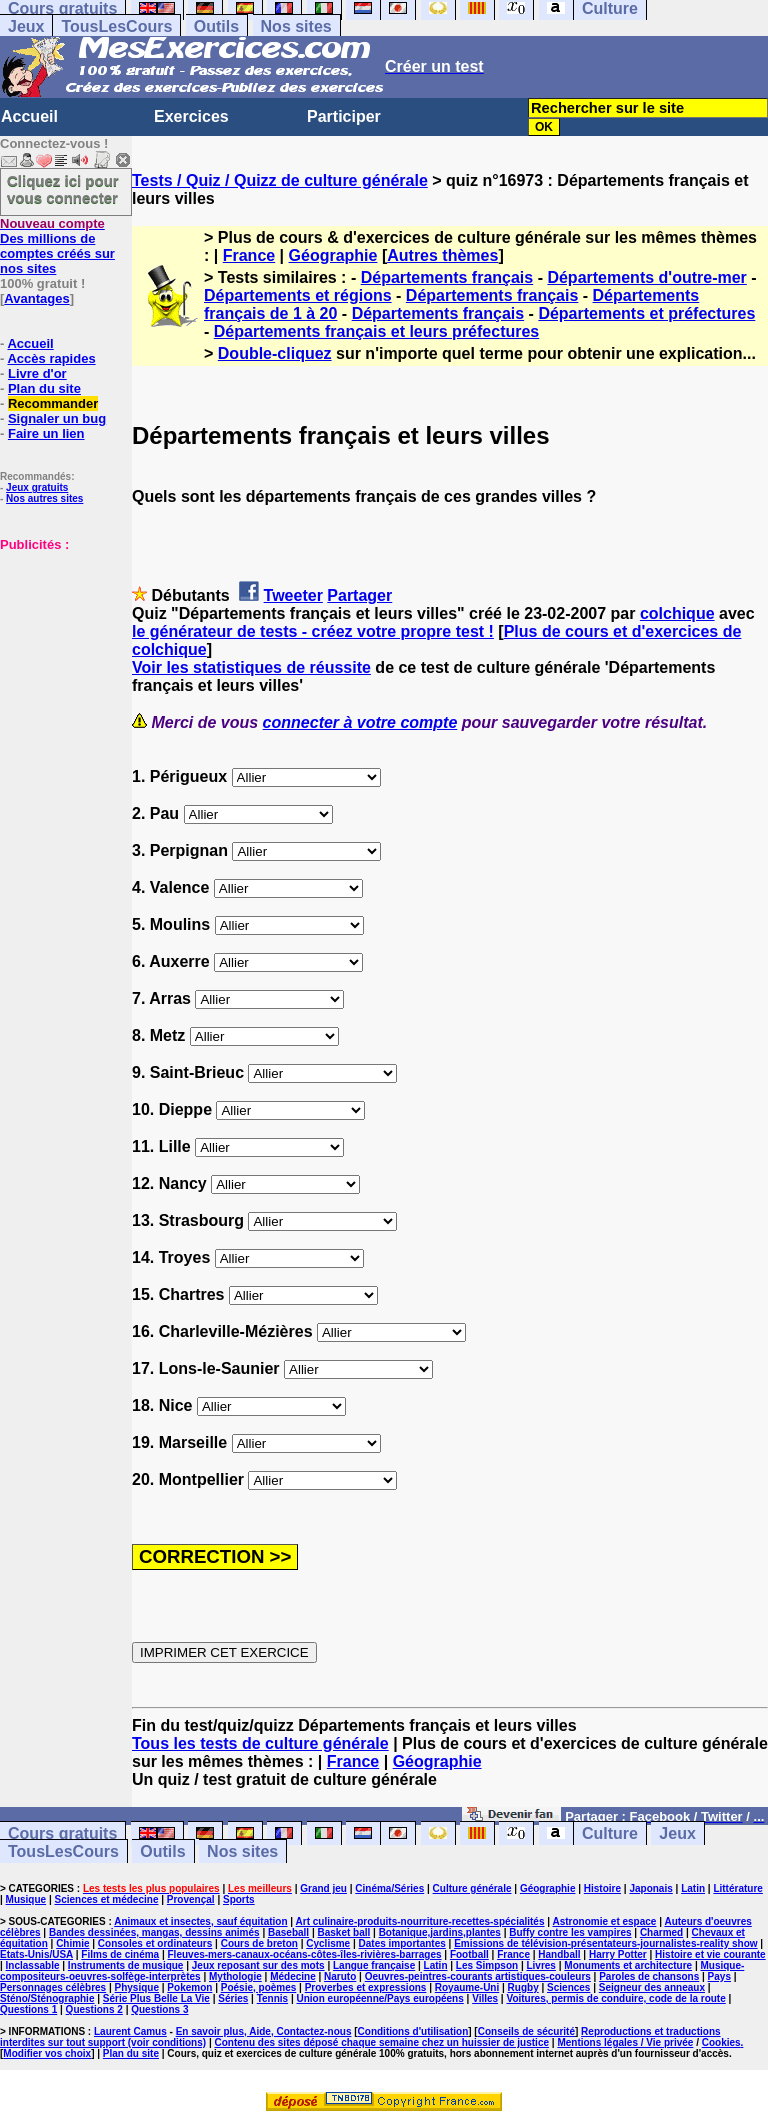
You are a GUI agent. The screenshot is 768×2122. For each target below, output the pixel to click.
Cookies (721, 2042)
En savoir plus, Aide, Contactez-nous (264, 2031)
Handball (559, 1954)
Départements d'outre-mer (646, 277)
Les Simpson (487, 1965)
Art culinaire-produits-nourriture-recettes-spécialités (420, 1921)
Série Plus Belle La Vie (156, 1998)
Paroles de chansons (649, 1976)
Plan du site (44, 388)
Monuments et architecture (628, 1965)
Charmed (661, 1932)
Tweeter (293, 595)
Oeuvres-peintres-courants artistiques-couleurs (478, 1976)
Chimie (72, 1943)
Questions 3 (159, 2009)
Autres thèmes (442, 255)
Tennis (272, 1998)
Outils (216, 26)
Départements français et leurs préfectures (376, 331)
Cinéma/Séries (389, 1888)
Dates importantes (402, 1943)
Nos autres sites (44, 498)
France (249, 255)
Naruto (340, 1976)
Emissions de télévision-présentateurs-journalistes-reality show (605, 1943)
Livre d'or (37, 373)
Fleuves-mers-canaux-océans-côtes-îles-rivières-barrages (305, 1954)
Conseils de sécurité (526, 2031)
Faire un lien (46, 433)
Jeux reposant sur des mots (258, 1965)
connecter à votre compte (360, 722)
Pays (719, 1976)
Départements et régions (298, 295)
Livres (540, 1965)
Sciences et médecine (107, 1899)
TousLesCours (116, 26)
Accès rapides (51, 358)
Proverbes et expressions (366, 1987)
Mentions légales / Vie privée (625, 2042)
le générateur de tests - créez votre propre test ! (313, 631)
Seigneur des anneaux (652, 1987)
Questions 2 (94, 2009)
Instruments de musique (126, 1965)
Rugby (523, 1987)
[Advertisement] (60, 652)
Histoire (602, 1888)
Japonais (650, 1888)
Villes (485, 1998)
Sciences (568, 1987)
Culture (610, 1833)
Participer (344, 116)
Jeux (26, 26)
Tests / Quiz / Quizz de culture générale (280, 180)
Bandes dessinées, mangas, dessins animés (154, 1932)
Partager (359, 595)
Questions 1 (28, 2009)
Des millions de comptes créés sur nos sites (57, 246)
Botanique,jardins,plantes (440, 1932)
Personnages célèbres (53, 1987)
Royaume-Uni (467, 1987)
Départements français (447, 277)
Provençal (191, 1899)
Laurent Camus (130, 2031)
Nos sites (296, 26)
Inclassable (33, 1965)
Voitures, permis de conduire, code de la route (615, 1998)
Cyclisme (328, 1943)
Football (469, 1954)
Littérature (737, 1888)
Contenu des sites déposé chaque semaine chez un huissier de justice (381, 2042)
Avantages (36, 298)
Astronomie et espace (604, 1921)
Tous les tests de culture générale (260, 1743)
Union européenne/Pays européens (380, 1998)
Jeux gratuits (37, 487)
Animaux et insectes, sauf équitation (200, 1921)
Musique (26, 1899)
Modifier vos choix (47, 2053)
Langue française (374, 1965)
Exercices (191, 116)
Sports (239, 1899)
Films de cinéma (120, 1954)
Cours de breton (259, 1943)
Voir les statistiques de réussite (251, 667)
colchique (677, 613)
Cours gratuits (62, 1833)
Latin (693, 1888)
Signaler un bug (57, 418)
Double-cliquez (275, 353)
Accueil (29, 116)
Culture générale (472, 1888)
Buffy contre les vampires (570, 1932)
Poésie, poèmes (259, 1987)
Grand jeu (323, 1888)
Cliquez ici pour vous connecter (63, 189)
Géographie (333, 255)
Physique (137, 1987)
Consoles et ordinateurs (155, 1943)
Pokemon (189, 1987)
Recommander (53, 403)
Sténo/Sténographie (47, 1998)
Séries (233, 1998)
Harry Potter (618, 1954)
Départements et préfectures (646, 313)
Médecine (293, 1976)
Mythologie (235, 1976)
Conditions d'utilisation (413, 2031)
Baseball (288, 1932)
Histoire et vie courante (710, 1954)
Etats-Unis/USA (36, 1954)
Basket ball (343, 1932)
